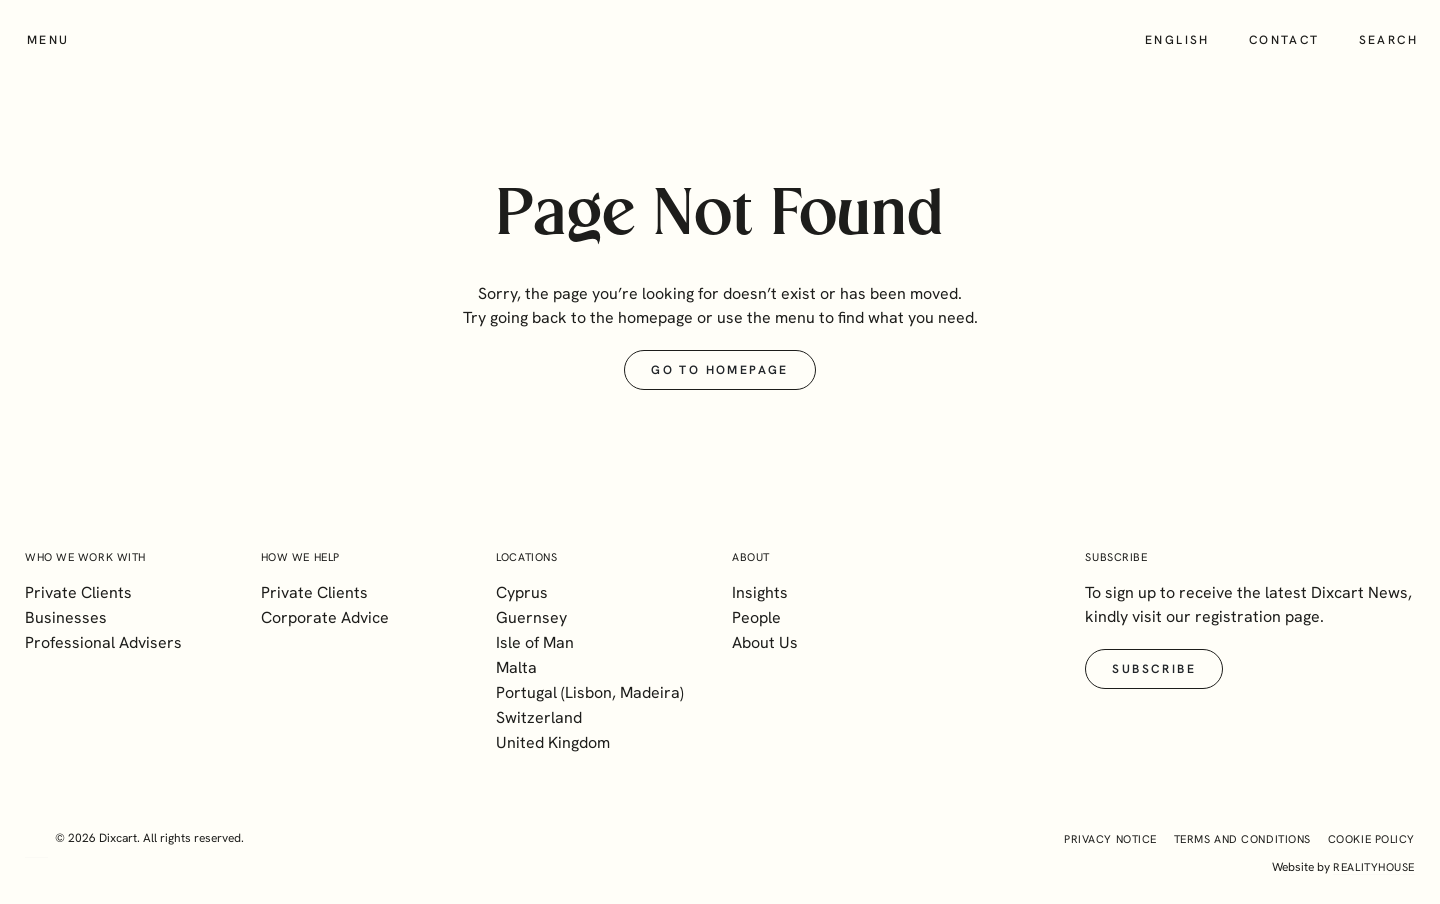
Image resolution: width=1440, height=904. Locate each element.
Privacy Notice (1110, 839)
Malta (516, 667)
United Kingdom (553, 742)
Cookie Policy (1371, 839)
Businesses (66, 617)
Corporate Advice (325, 617)
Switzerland (539, 717)
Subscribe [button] (1154, 669)
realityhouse (1374, 867)
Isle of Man (535, 642)
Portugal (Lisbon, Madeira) (590, 692)
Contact (1284, 40)
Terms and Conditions (1242, 839)
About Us (765, 642)
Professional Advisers (103, 642)
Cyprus (522, 592)
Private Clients (78, 592)
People (756, 617)
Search (1388, 40)
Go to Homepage (720, 370)
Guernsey (531, 617)
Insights (760, 592)
